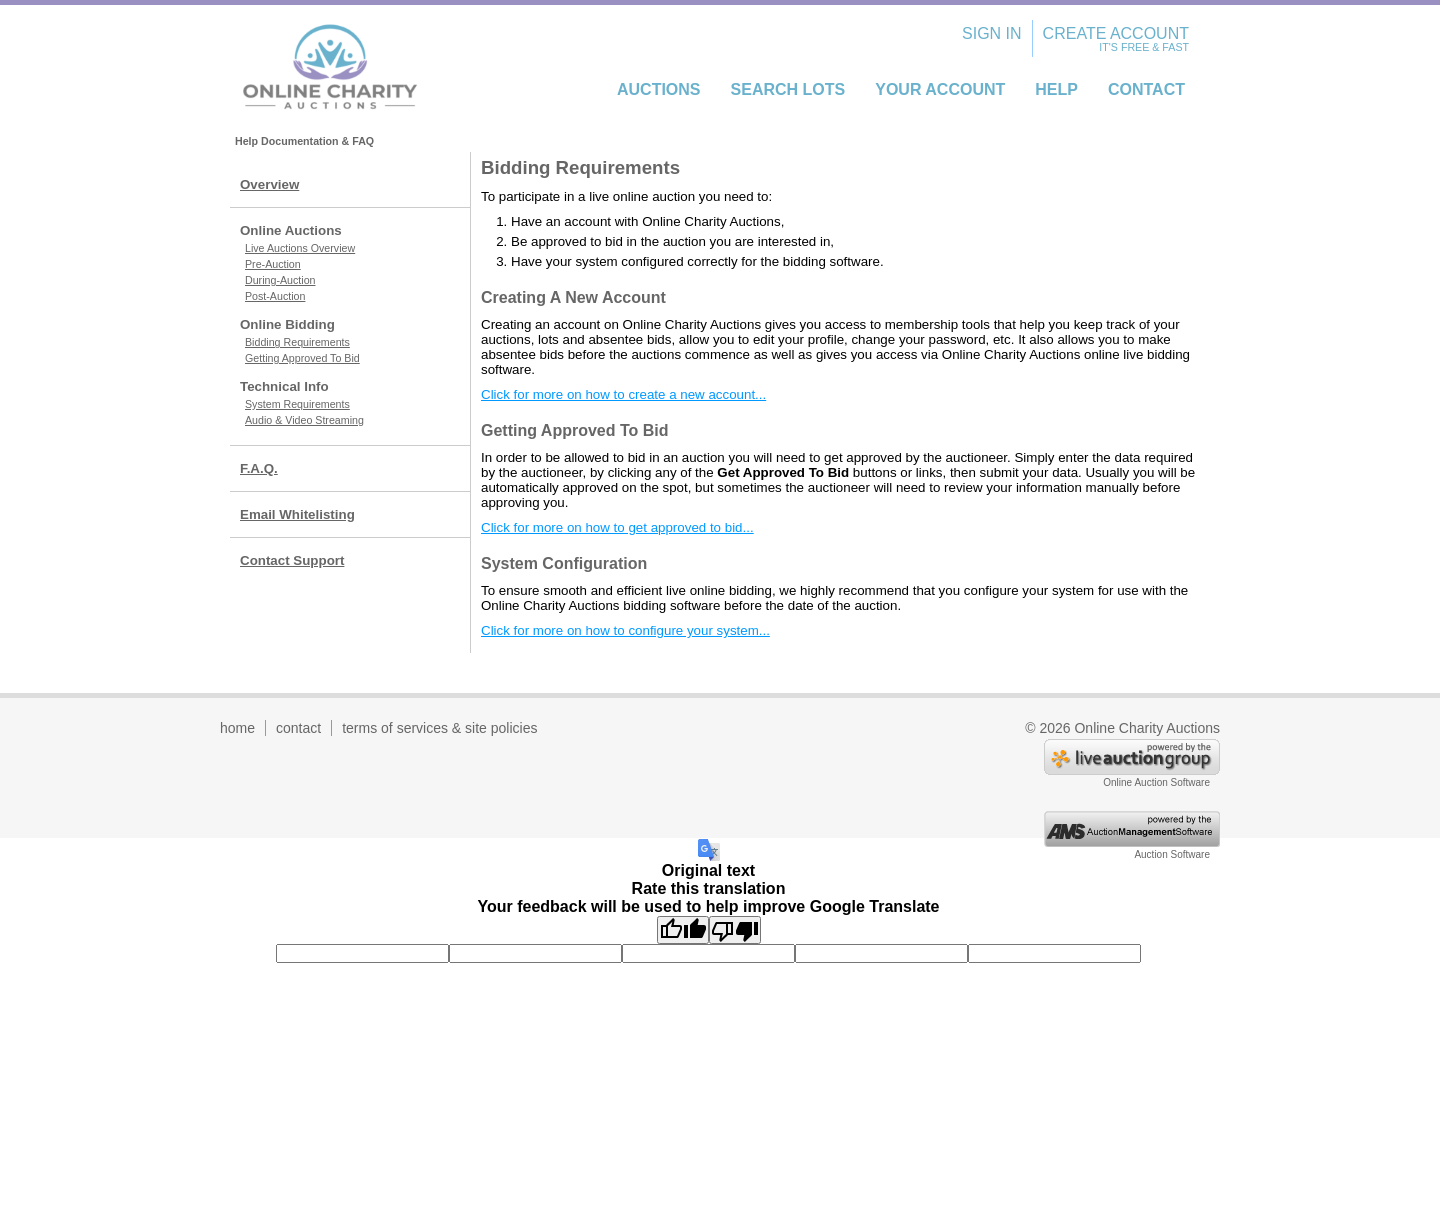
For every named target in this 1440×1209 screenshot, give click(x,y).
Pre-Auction (273, 264)
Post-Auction (275, 296)
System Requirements (297, 404)
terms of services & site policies (439, 728)
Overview (269, 184)
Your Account (940, 89)
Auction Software (1172, 854)
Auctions (659, 89)
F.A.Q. (259, 468)
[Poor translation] (735, 930)
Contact (1146, 89)
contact (298, 728)
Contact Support (292, 560)
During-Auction (280, 280)
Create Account (1116, 33)
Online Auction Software (1156, 782)
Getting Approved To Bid (302, 358)
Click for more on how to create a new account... (623, 394)
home (237, 728)
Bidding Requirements (297, 342)
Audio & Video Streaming (304, 420)
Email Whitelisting (297, 514)
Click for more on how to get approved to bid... (617, 527)
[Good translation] (683, 930)
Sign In (992, 33)
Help (1056, 89)
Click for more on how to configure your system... (625, 630)
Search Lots (788, 89)
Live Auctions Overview (300, 248)
